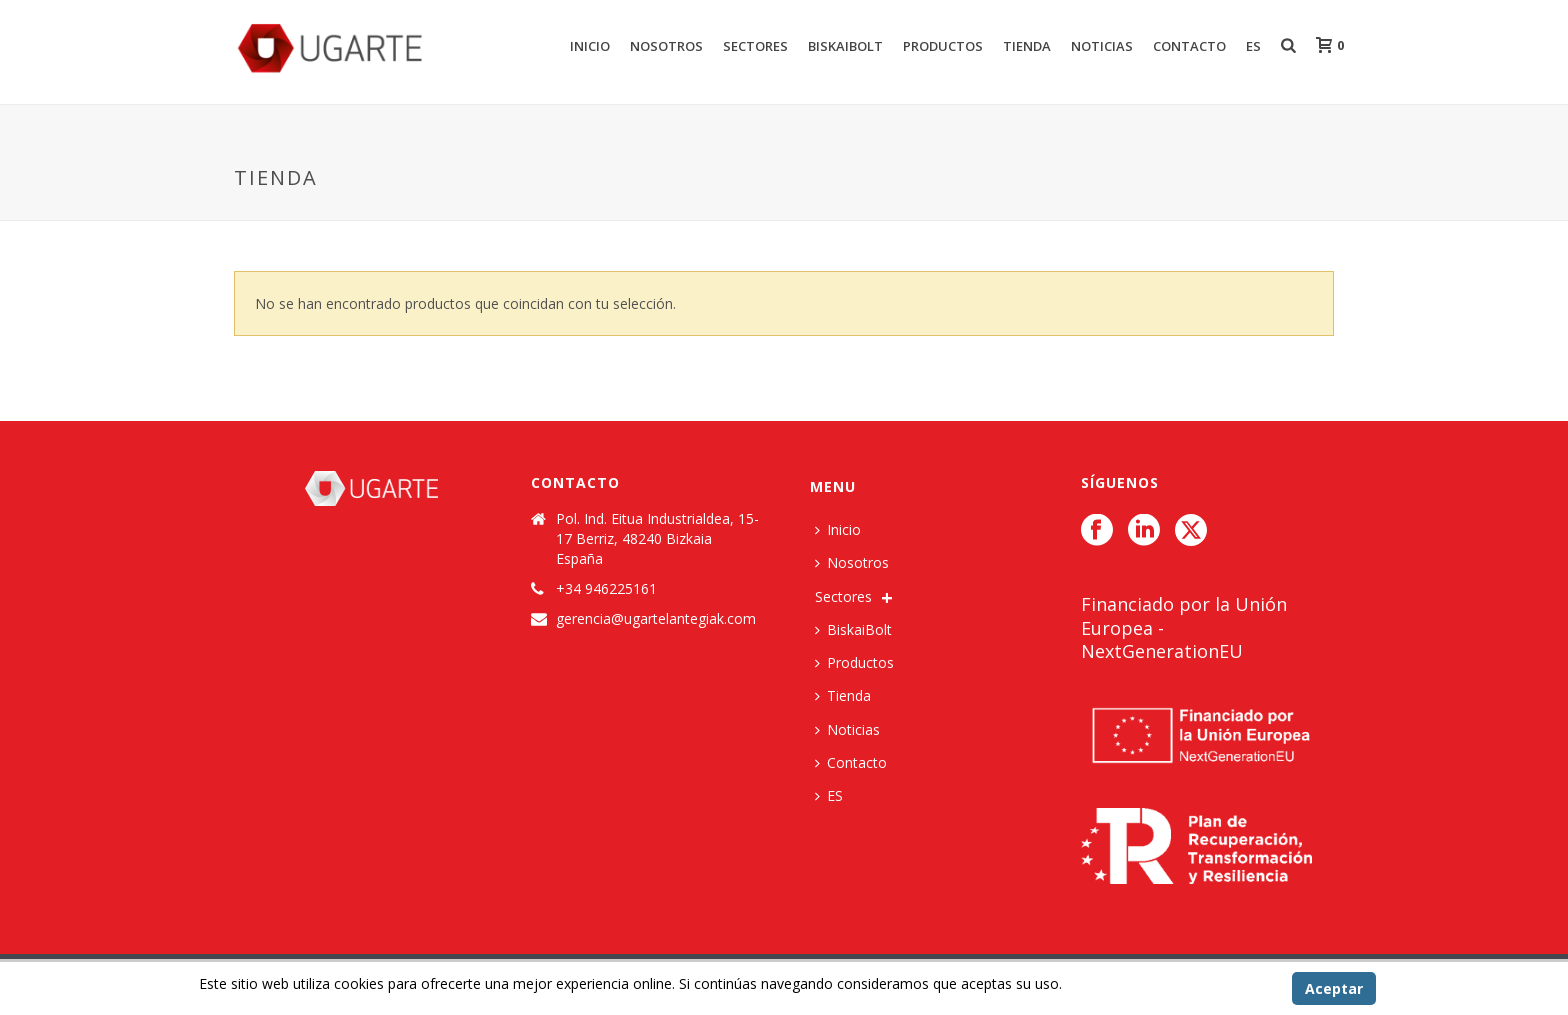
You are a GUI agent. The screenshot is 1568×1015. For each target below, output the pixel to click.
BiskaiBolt (845, 46)
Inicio (590, 46)
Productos (943, 46)
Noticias (1102, 46)
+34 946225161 (606, 589)
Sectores (755, 46)
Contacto (1189, 46)
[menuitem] (834, 795)
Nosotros (666, 46)
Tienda (1027, 46)
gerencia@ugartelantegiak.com (656, 619)
